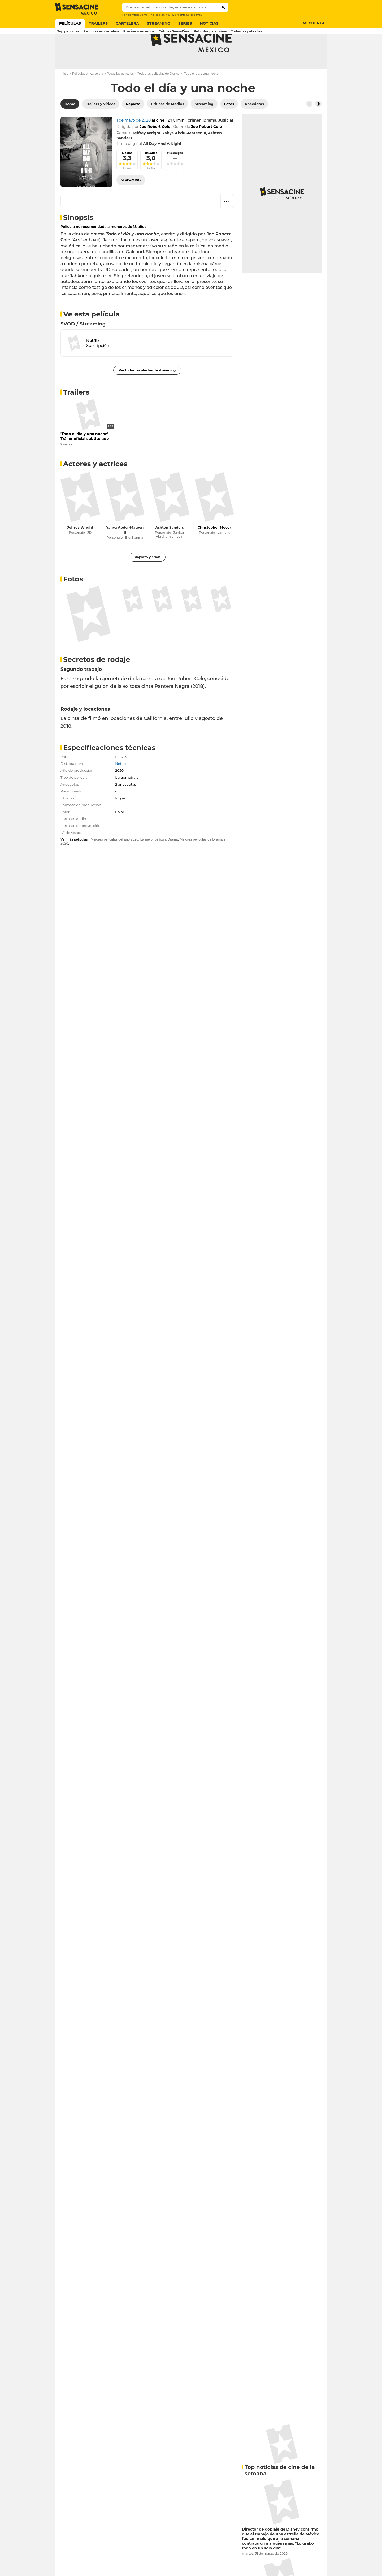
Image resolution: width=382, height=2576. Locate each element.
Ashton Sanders (169, 548)
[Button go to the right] (318, 125)
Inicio (64, 94)
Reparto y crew (147, 578)
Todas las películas (120, 94)
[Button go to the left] (309, 125)
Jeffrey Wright (80, 548)
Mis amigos (175, 174)
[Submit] (223, 7)
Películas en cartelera (87, 94)
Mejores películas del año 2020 (114, 860)
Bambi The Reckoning (154, 14)
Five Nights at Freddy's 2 (186, 14)
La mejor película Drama (159, 860)
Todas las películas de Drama (158, 94)
